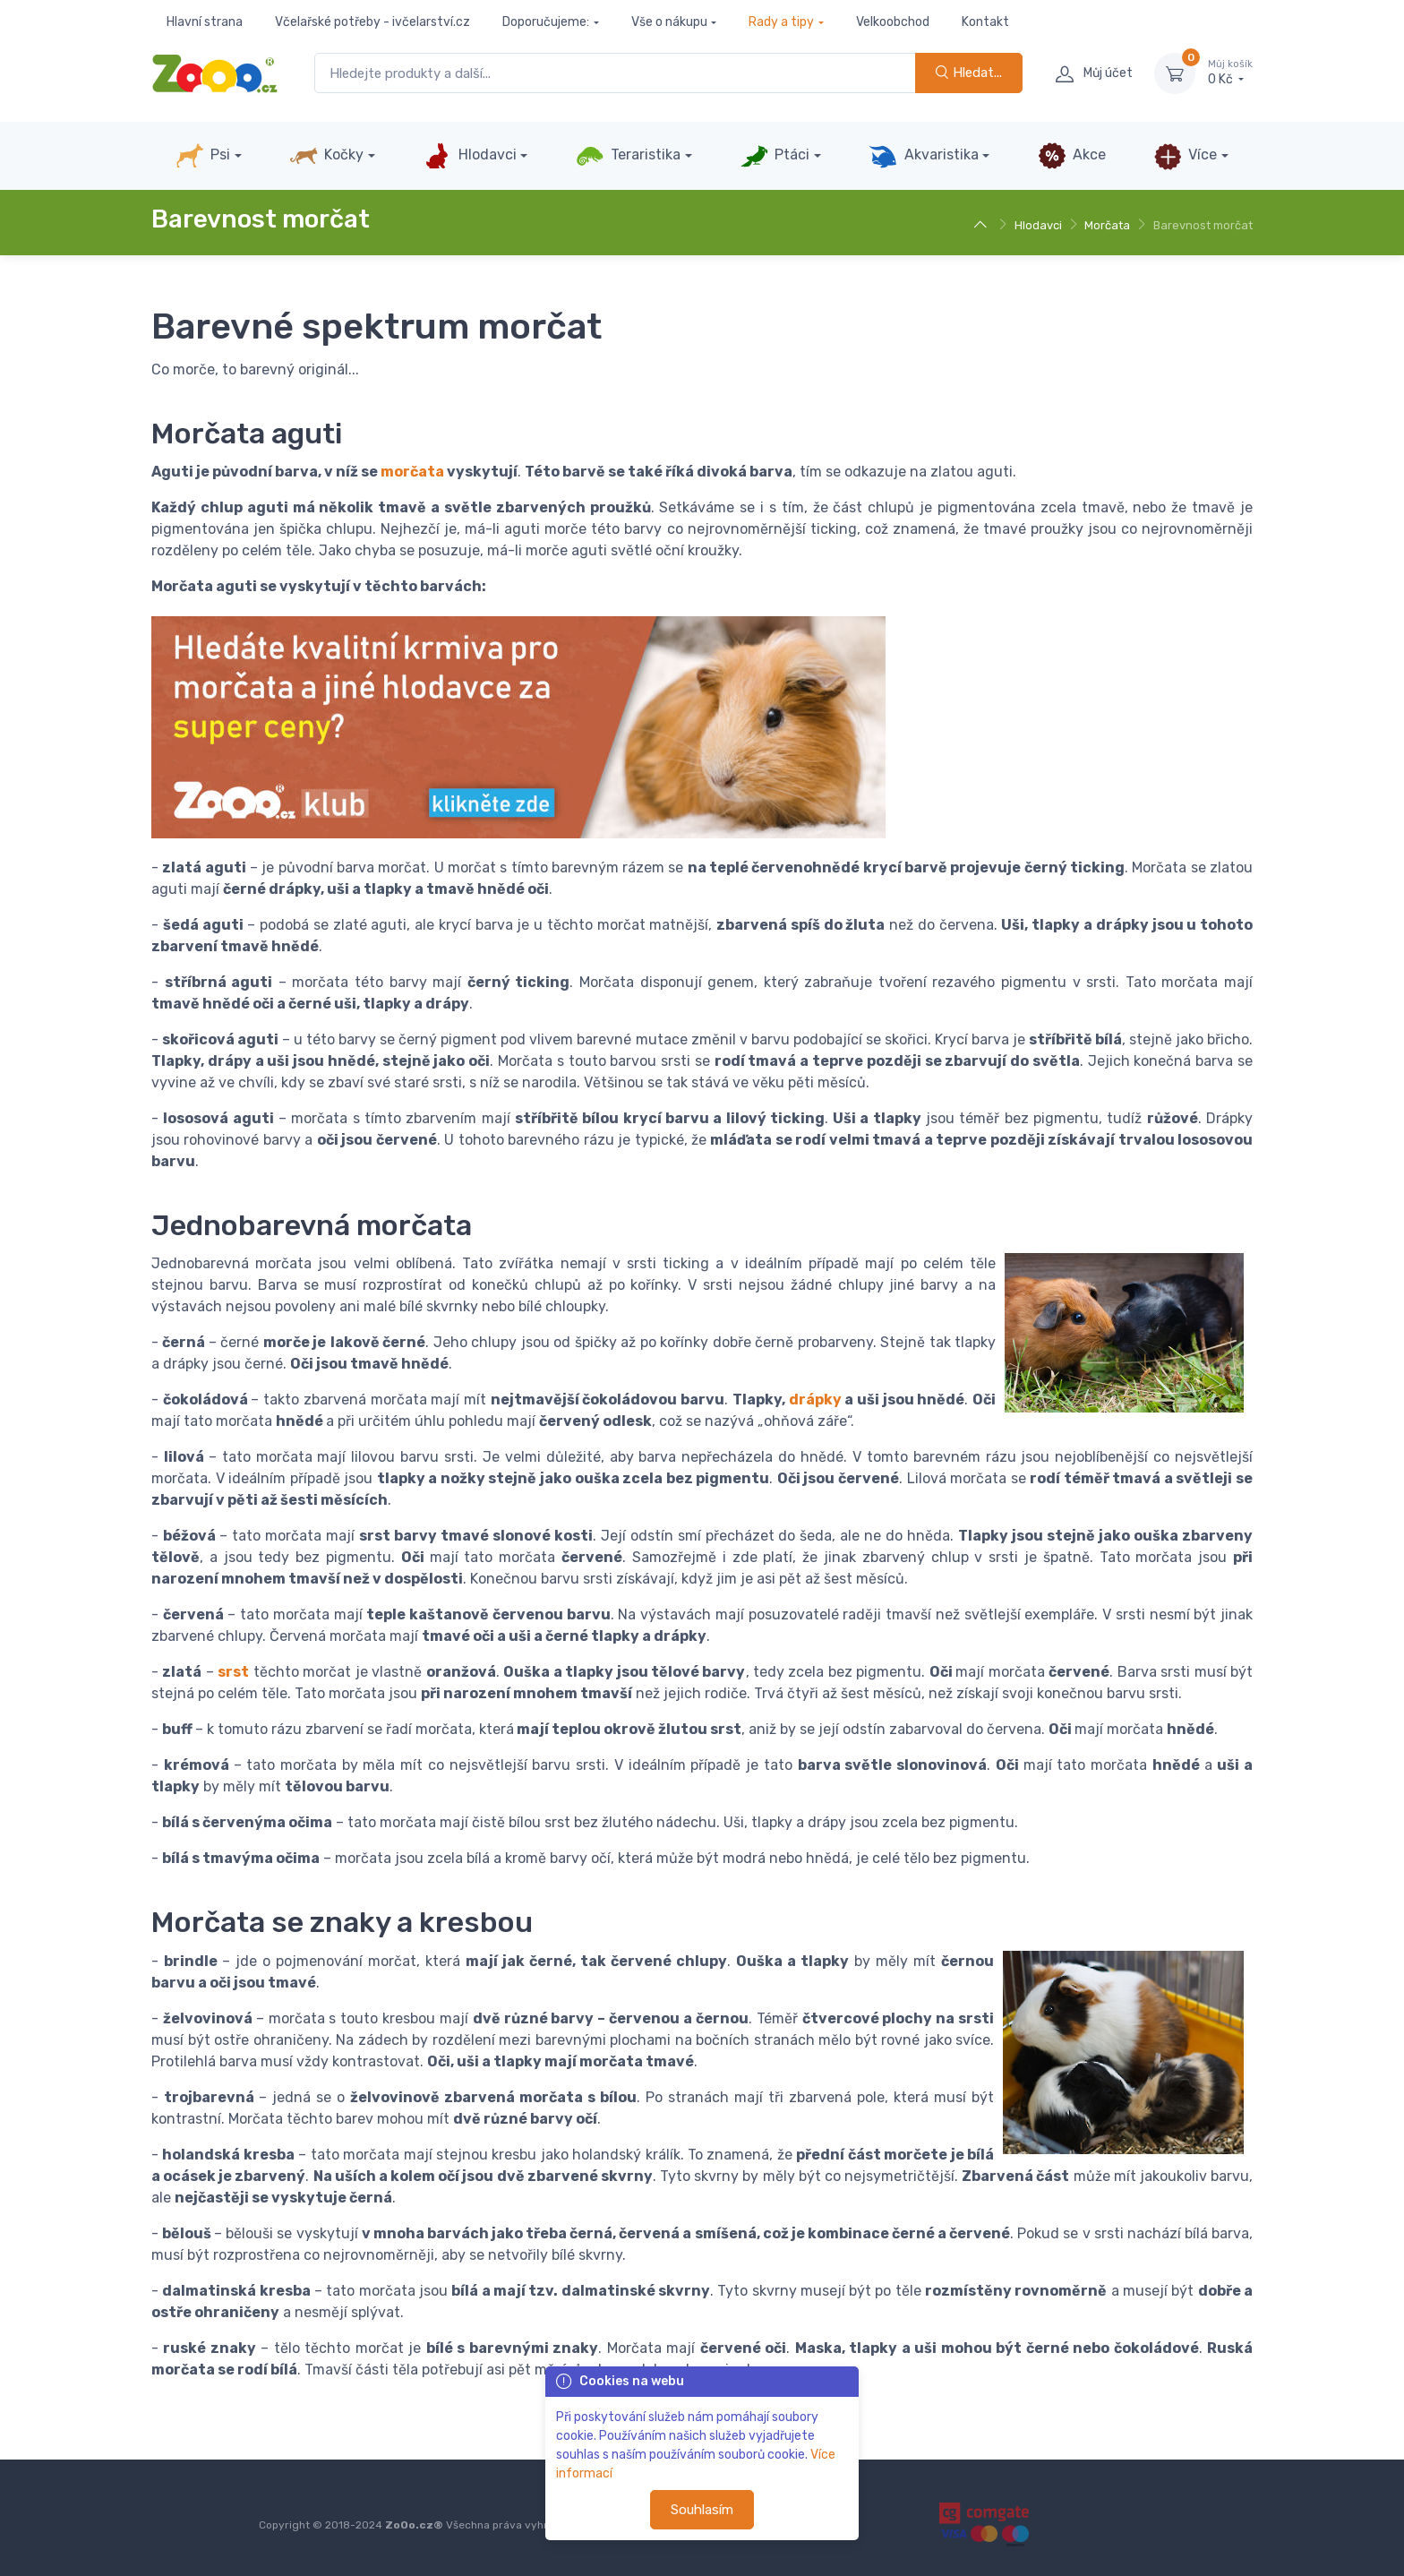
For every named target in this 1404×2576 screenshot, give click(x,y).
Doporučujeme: (545, 22)
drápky (815, 1399)
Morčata (1107, 225)
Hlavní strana (205, 22)
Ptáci (774, 156)
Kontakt (985, 22)
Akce (1072, 156)
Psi (203, 156)
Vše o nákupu (669, 22)
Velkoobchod (892, 22)
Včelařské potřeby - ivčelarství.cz (372, 22)
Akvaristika (923, 156)
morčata (412, 471)
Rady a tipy (781, 22)
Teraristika (628, 156)
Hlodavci (469, 156)
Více (1185, 156)
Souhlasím (702, 2510)
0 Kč (1230, 72)
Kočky (326, 156)
